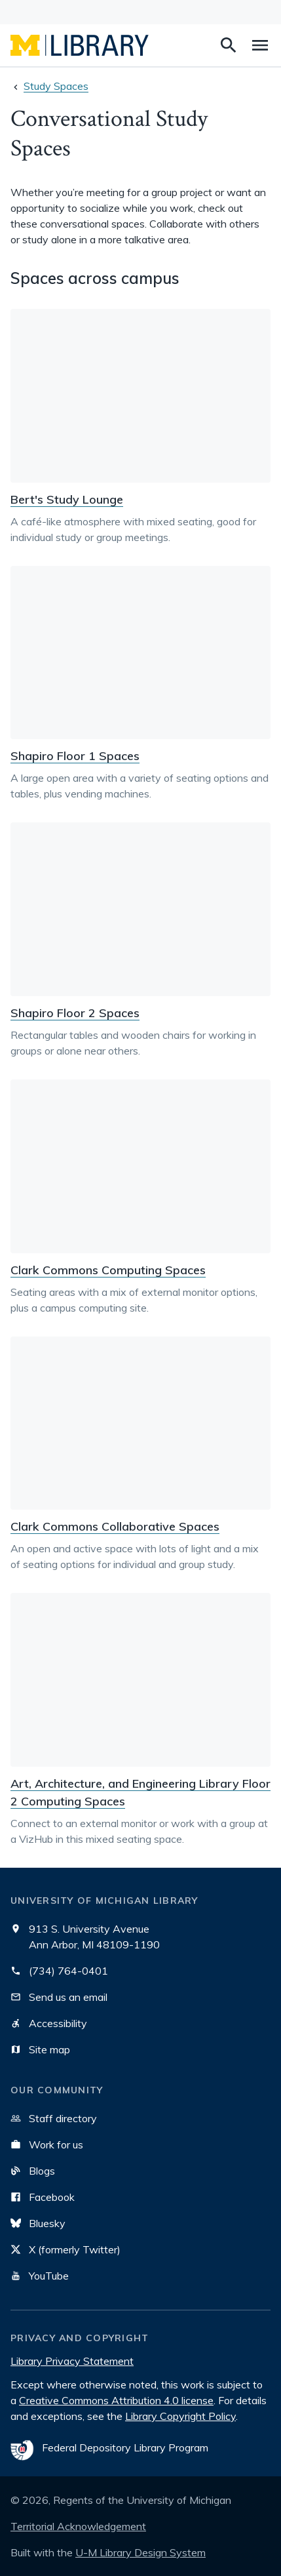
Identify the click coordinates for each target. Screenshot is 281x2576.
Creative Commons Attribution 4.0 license (116, 2400)
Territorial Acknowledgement (78, 2526)
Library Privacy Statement (72, 2360)
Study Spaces (56, 85)
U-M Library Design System (140, 2552)
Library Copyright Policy (180, 2416)
